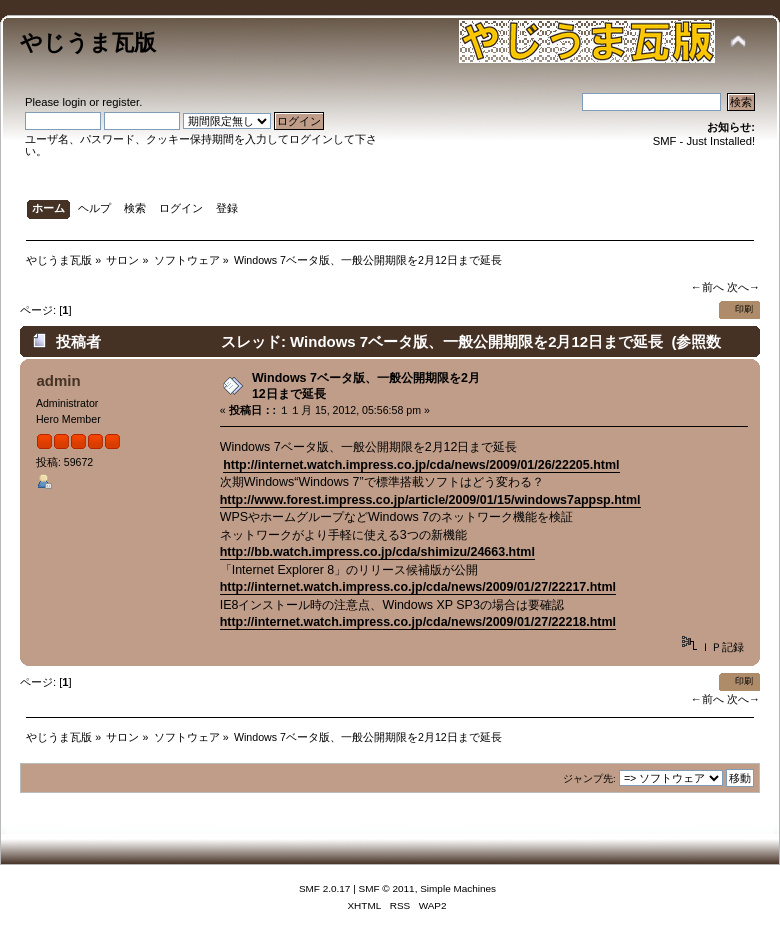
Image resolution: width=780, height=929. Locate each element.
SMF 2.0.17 (325, 888)
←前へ (706, 287)
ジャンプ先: (589, 778)
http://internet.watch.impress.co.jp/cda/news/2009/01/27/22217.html (418, 587)
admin (58, 380)
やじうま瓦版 (88, 42)
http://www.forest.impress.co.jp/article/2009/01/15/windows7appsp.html (430, 500)
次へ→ (743, 287)
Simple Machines (458, 888)
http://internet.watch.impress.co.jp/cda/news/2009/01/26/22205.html (421, 465)
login (74, 102)
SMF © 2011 (387, 888)
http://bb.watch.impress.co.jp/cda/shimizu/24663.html (377, 552)
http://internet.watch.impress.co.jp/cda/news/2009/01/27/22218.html (418, 622)
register (120, 102)
